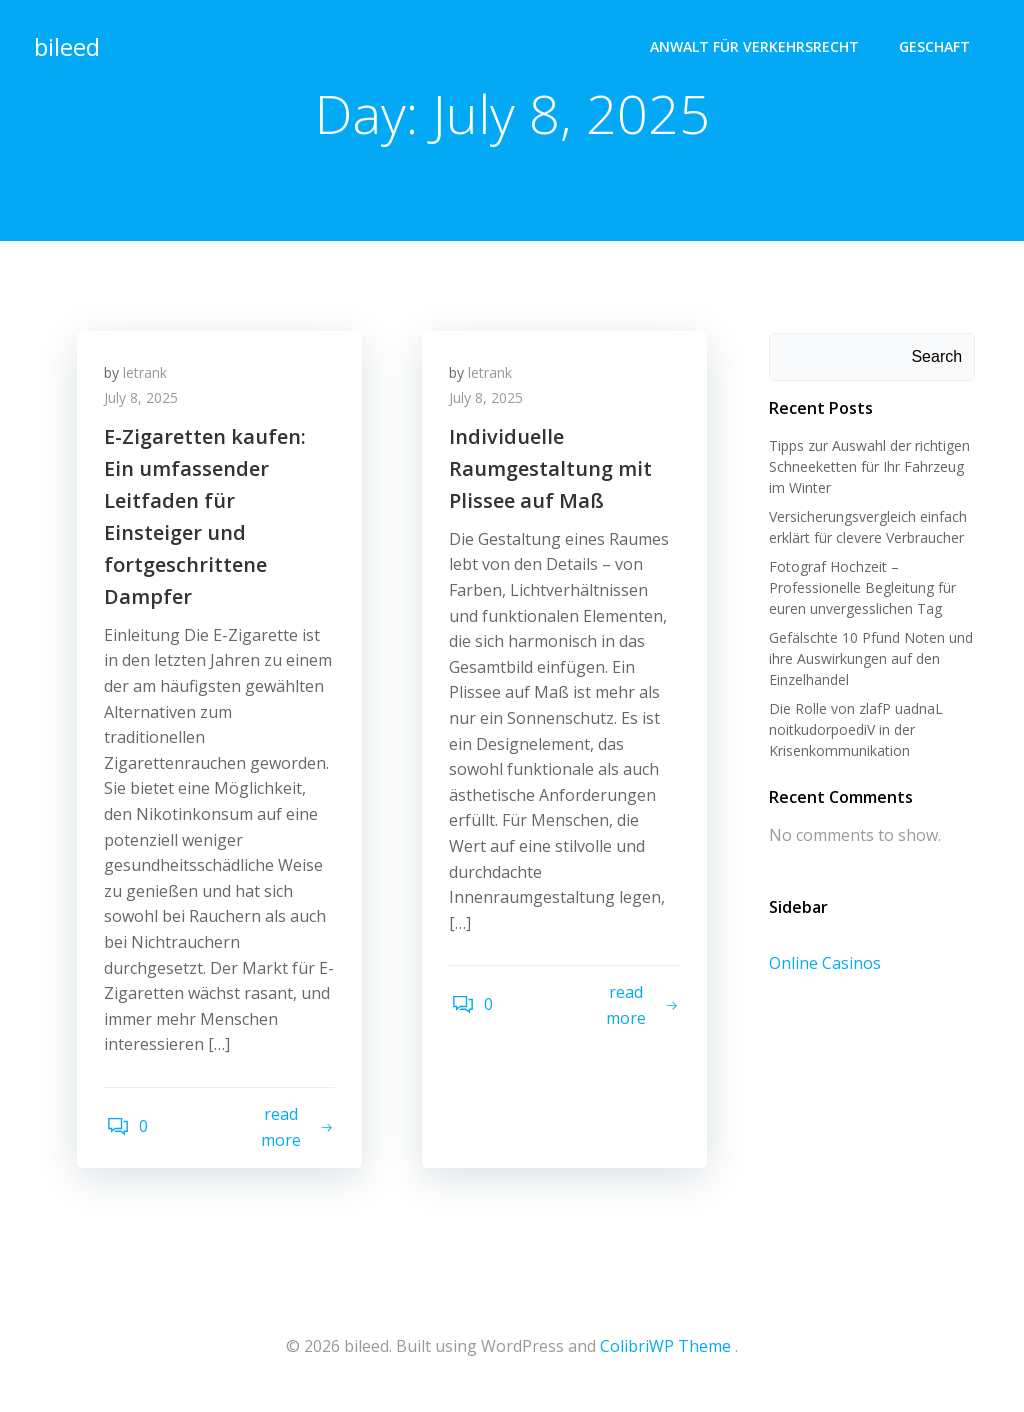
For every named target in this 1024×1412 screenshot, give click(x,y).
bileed (65, 44)
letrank (148, 376)
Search (938, 357)
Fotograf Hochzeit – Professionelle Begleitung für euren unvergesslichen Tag (860, 588)
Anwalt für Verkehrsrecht (756, 45)
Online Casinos (823, 964)
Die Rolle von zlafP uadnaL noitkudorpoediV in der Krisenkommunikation (854, 730)
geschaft (936, 45)
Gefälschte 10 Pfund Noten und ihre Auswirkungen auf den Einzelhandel (869, 659)
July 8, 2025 (144, 402)
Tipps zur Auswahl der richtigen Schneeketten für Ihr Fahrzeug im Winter (867, 467)
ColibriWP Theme (665, 1353)
